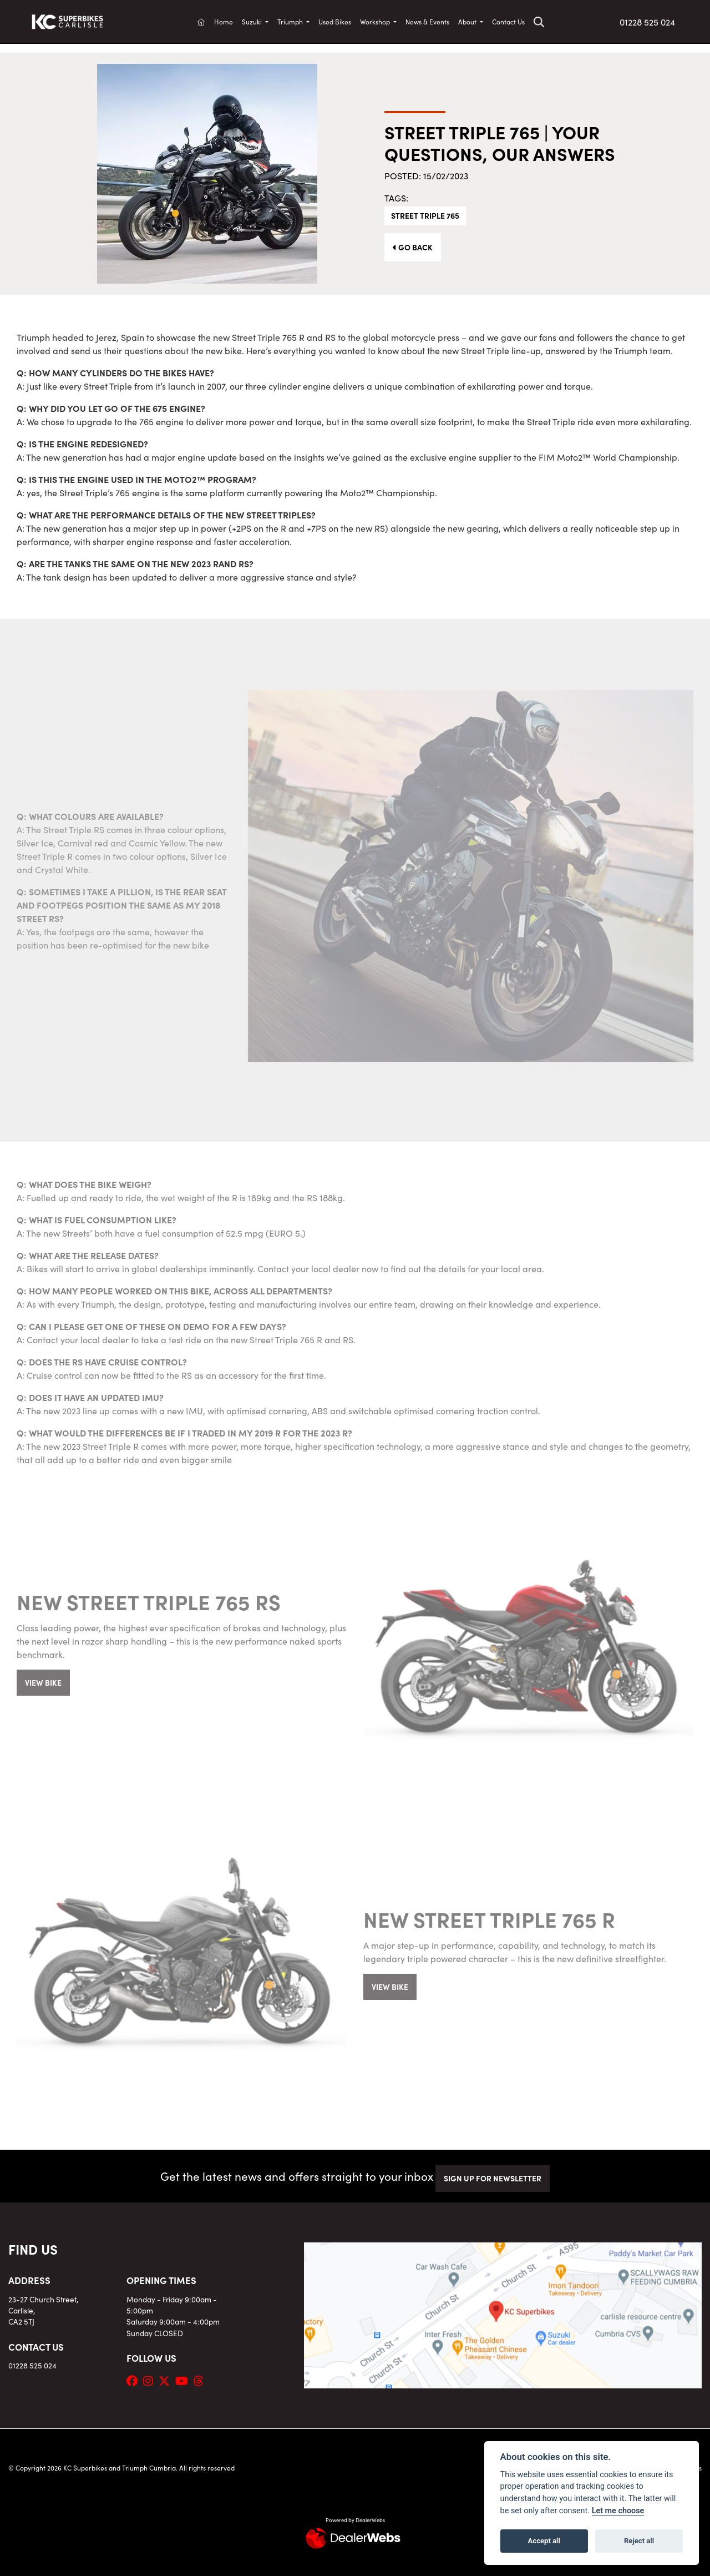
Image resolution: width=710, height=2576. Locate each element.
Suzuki (252, 21)
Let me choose (618, 2510)
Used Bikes (334, 21)
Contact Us (508, 21)
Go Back (413, 247)
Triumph (291, 21)
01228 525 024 (647, 22)
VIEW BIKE (43, 1682)
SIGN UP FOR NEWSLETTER (492, 2178)
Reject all (639, 2541)
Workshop (376, 21)
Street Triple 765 (425, 215)
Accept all (544, 2541)
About (468, 21)
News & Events (427, 21)
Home (223, 21)
